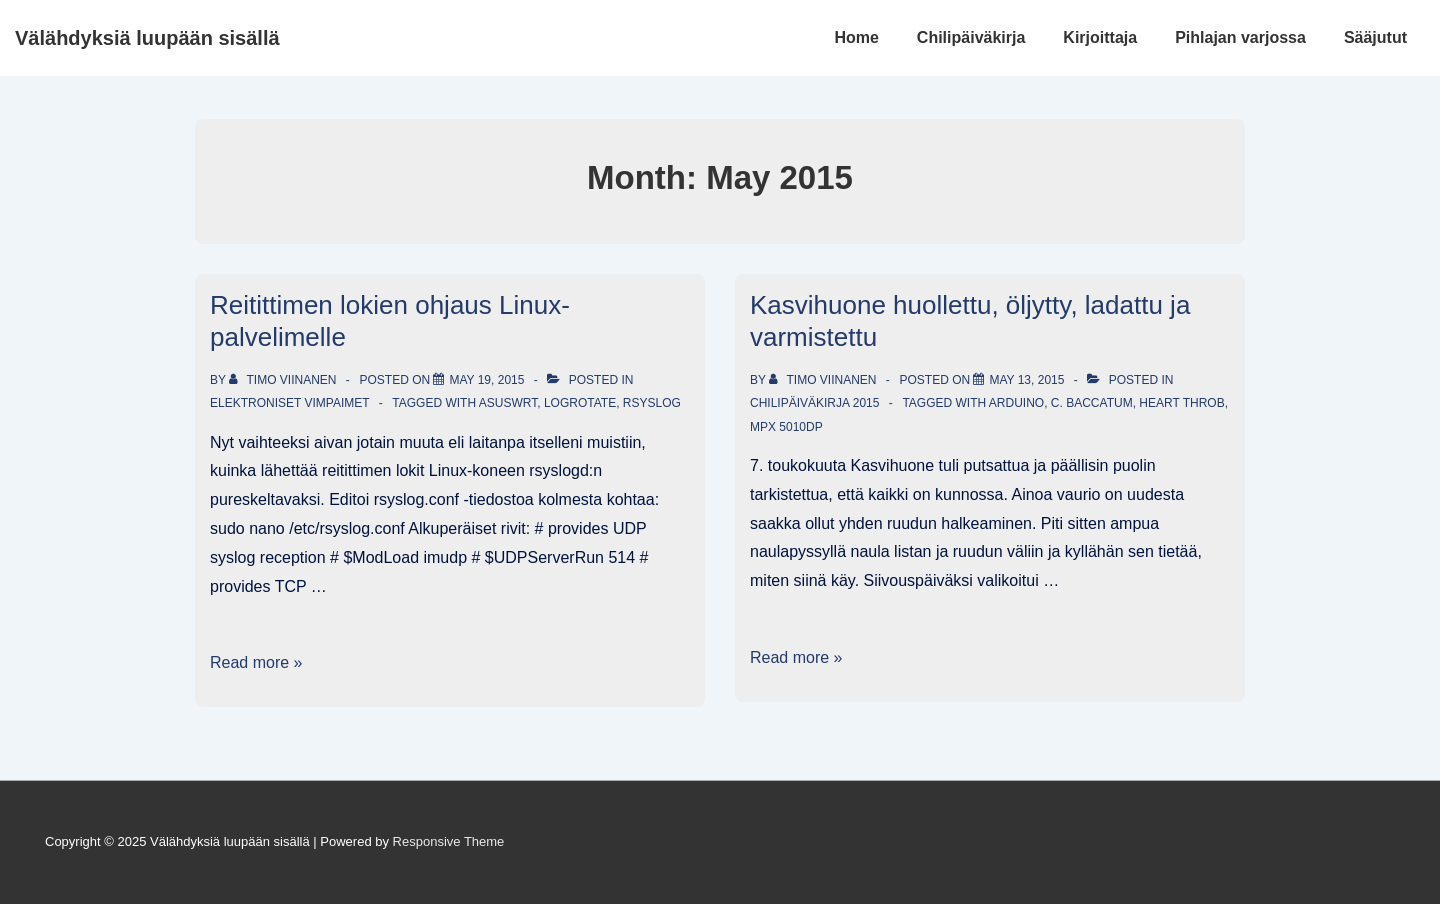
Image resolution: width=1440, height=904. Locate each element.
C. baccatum (1092, 403)
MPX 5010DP (786, 427)
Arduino (1016, 403)
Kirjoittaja (1100, 37)
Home (856, 37)
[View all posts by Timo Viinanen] (284, 380)
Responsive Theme (449, 841)
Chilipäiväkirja (971, 37)
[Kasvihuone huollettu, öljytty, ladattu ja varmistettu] (1026, 380)
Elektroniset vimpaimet (289, 403)
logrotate (580, 403)
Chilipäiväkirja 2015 (814, 403)
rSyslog (652, 403)
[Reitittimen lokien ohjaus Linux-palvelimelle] (486, 380)
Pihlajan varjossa (1240, 37)
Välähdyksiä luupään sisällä (147, 38)
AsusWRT (508, 403)
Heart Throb (1181, 403)
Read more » (256, 662)
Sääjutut (1375, 37)
